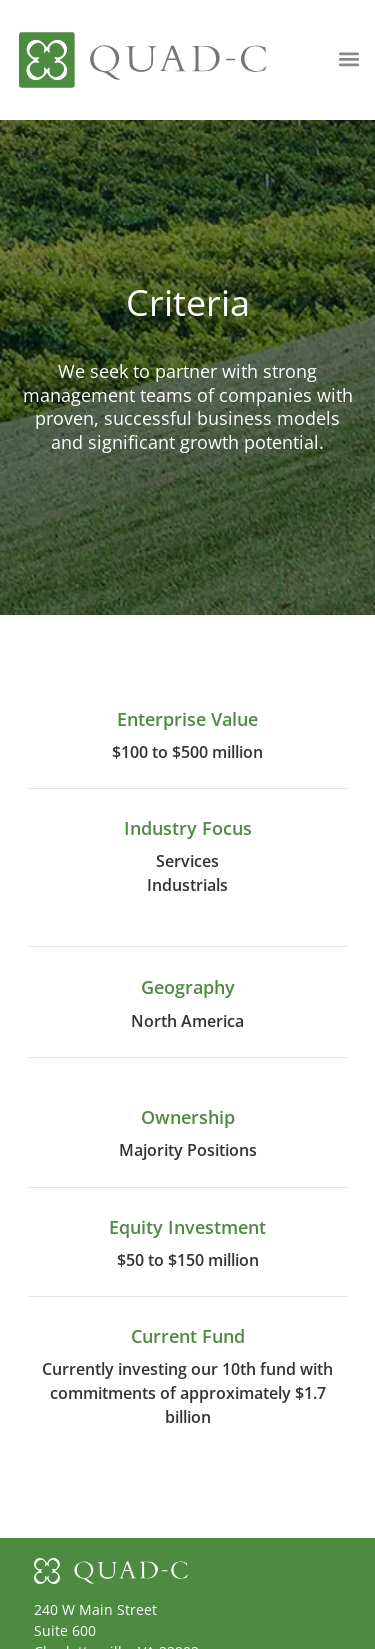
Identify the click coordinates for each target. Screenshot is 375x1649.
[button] (349, 58)
